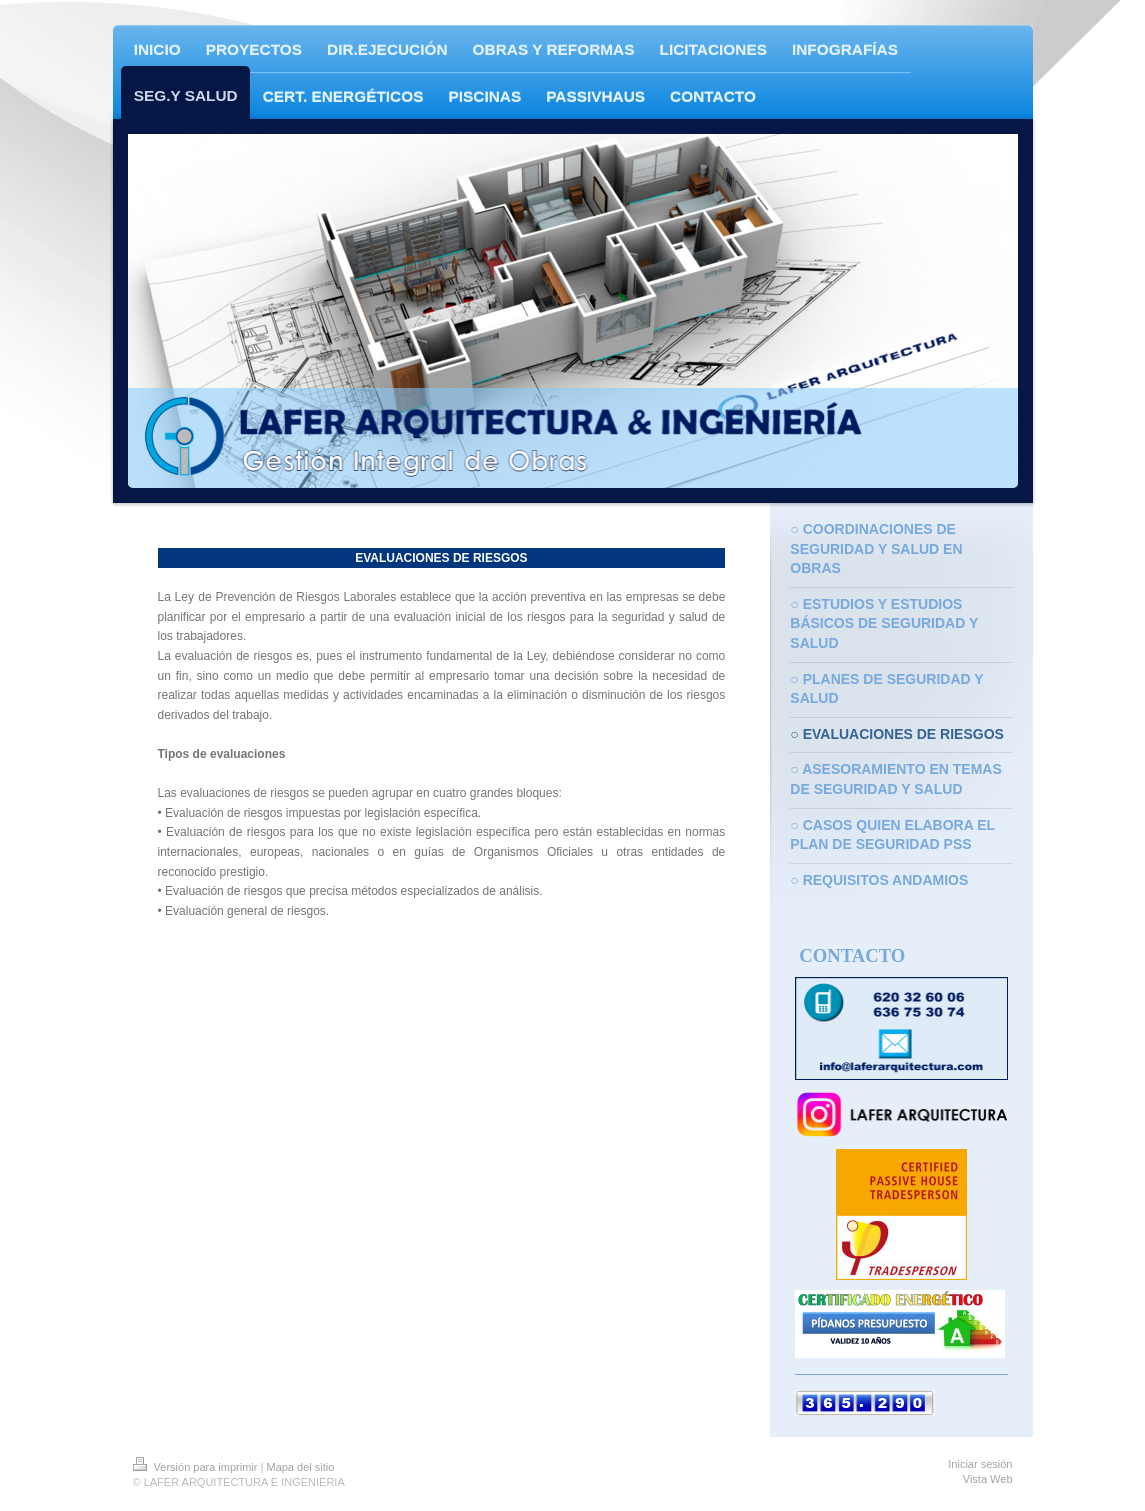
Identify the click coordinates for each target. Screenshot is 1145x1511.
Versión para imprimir (197, 1467)
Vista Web (988, 1479)
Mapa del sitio (300, 1467)
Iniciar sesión (980, 1464)
